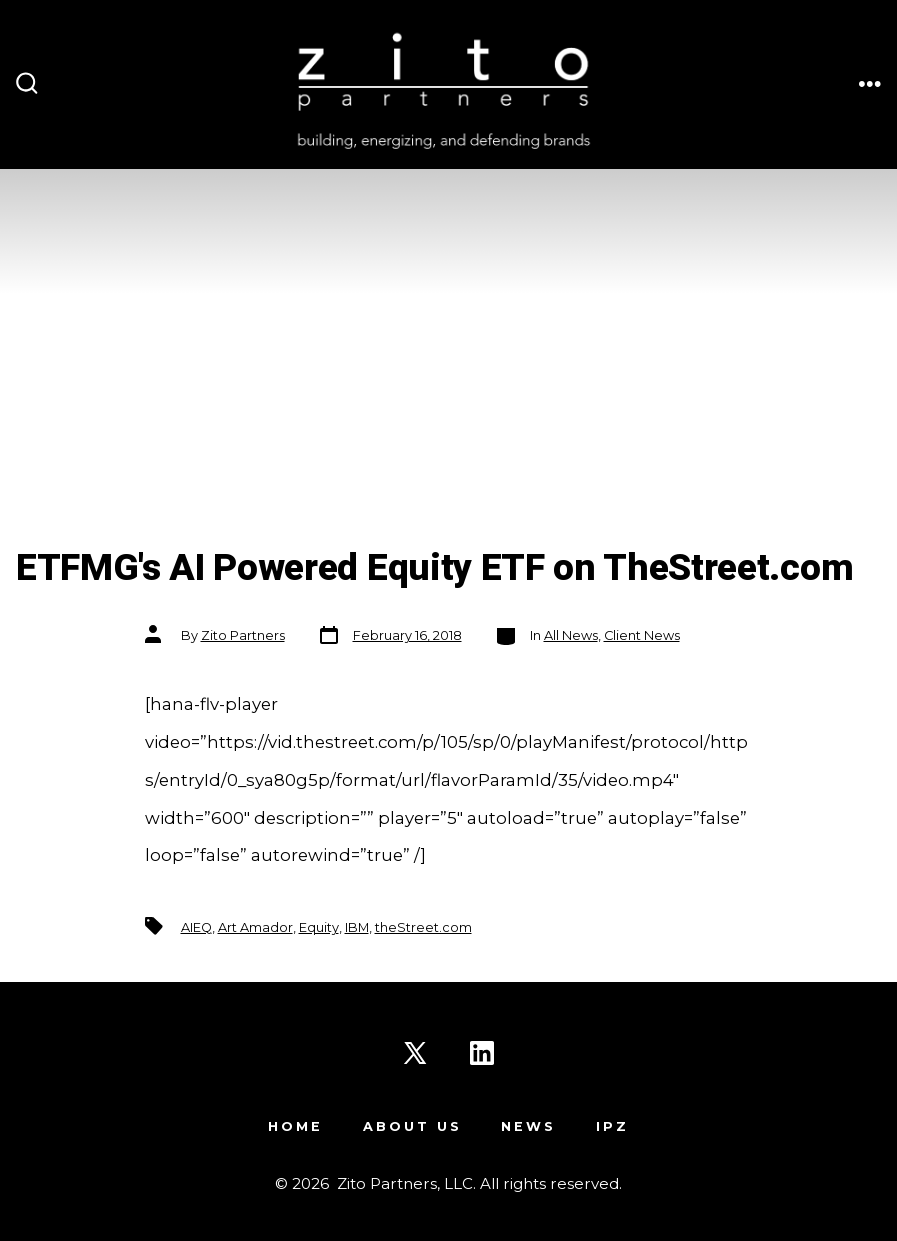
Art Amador (255, 927)
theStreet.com (423, 927)
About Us (412, 1126)
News (528, 1126)
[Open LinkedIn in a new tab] (482, 1053)
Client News (642, 635)
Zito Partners (243, 635)
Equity (319, 927)
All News (571, 635)
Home (295, 1126)
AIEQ (196, 927)
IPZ (612, 1126)
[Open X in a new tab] (415, 1053)
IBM (357, 927)
